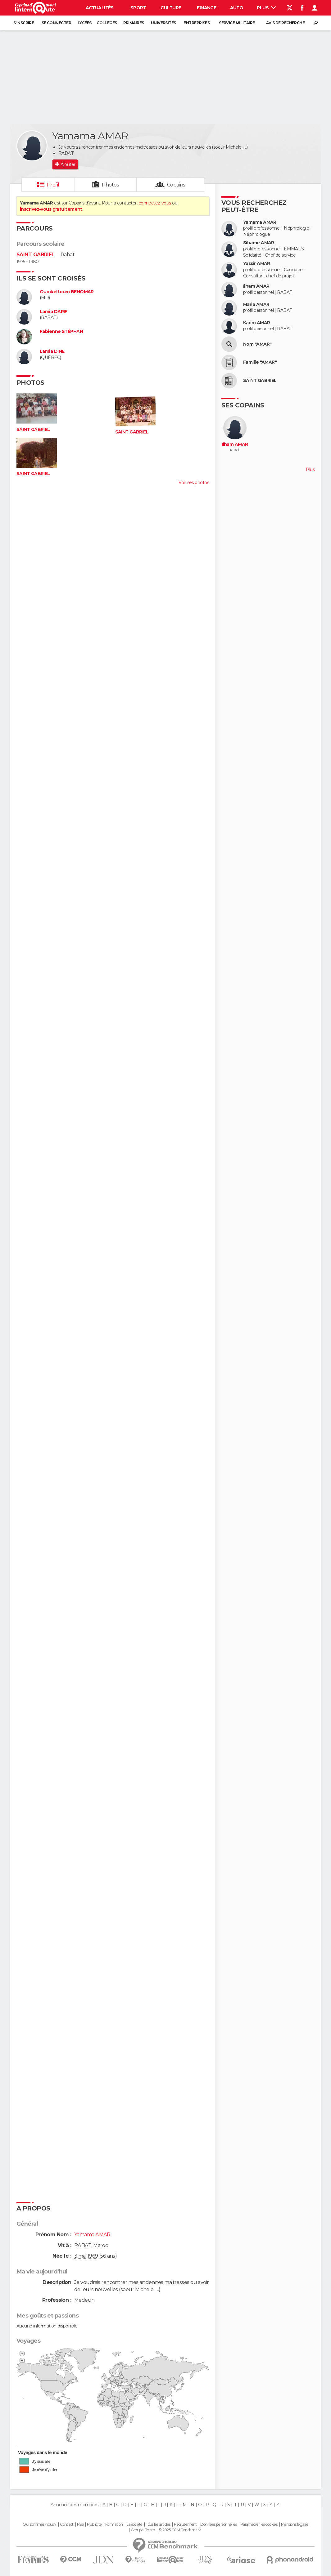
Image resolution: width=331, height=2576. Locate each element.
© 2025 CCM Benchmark (179, 2530)
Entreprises (197, 22)
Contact (66, 2524)
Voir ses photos (194, 482)
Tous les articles (158, 2524)
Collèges (107, 22)
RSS (80, 2524)
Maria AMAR (256, 304)
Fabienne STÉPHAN (61, 331)
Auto (236, 8)
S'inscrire (23, 22)
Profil (53, 185)
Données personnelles (218, 2524)
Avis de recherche (285, 22)
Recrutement (185, 2524)
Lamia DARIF (53, 311)
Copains (176, 185)
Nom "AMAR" (257, 344)
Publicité (94, 2524)
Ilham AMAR (256, 286)
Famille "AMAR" (260, 362)
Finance (206, 8)
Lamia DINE (52, 351)
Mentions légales (294, 2524)
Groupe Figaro (143, 2530)
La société (134, 2524)
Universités (163, 22)
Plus (266, 8)
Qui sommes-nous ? (39, 2524)
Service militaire (237, 22)
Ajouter (68, 164)
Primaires (133, 22)
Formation (114, 2524)
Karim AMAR (256, 322)
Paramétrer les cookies (259, 2524)
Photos (110, 185)
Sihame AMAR (258, 242)
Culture (171, 8)
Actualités (100, 8)
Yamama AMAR (259, 222)
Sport (138, 8)
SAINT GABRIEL (35, 255)
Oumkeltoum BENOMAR (67, 291)
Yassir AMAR (256, 263)
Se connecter (56, 22)
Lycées (85, 22)
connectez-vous (154, 203)
